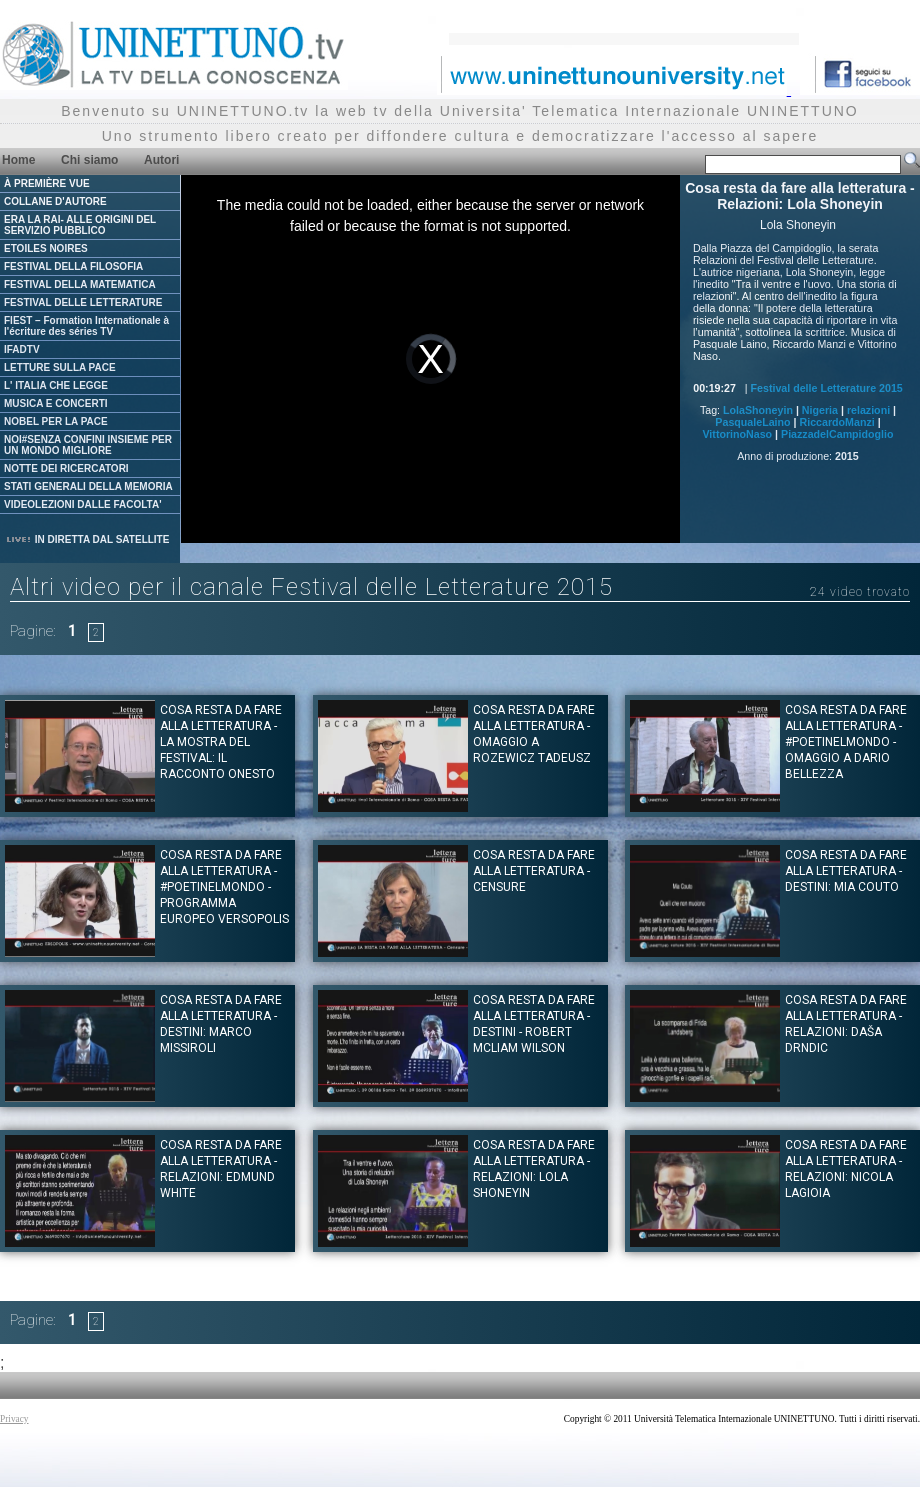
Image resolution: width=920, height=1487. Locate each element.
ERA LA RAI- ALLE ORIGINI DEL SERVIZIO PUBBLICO (80, 225)
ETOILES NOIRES (46, 248)
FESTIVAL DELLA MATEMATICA (80, 284)
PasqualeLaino (752, 422)
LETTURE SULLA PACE (60, 367)
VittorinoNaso (737, 434)
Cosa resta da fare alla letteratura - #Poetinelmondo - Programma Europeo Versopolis (224, 887)
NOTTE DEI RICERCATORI (66, 468)
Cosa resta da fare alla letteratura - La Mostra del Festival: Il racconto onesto (221, 742)
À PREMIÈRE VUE (47, 183)
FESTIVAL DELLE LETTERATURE (83, 302)
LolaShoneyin (758, 410)
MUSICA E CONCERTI (56, 403)
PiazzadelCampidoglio (837, 434)
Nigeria (820, 410)
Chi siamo (89, 160)
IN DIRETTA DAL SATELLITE (87, 539)
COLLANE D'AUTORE (55, 201)
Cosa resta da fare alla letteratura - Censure (534, 871)
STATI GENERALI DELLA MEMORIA (88, 486)
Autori (161, 160)
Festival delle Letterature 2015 (827, 388)
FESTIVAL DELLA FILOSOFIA (73, 266)
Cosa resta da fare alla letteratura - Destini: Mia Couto (846, 871)
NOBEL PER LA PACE (56, 421)
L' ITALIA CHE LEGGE (56, 385)
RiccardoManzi (836, 422)
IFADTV (22, 349)
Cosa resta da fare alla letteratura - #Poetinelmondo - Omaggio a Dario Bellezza (846, 742)
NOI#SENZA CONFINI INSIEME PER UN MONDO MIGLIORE (88, 445)
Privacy (14, 1419)
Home (18, 160)
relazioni (868, 410)
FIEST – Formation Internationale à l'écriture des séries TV (86, 326)
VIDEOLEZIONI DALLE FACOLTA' (83, 504)
